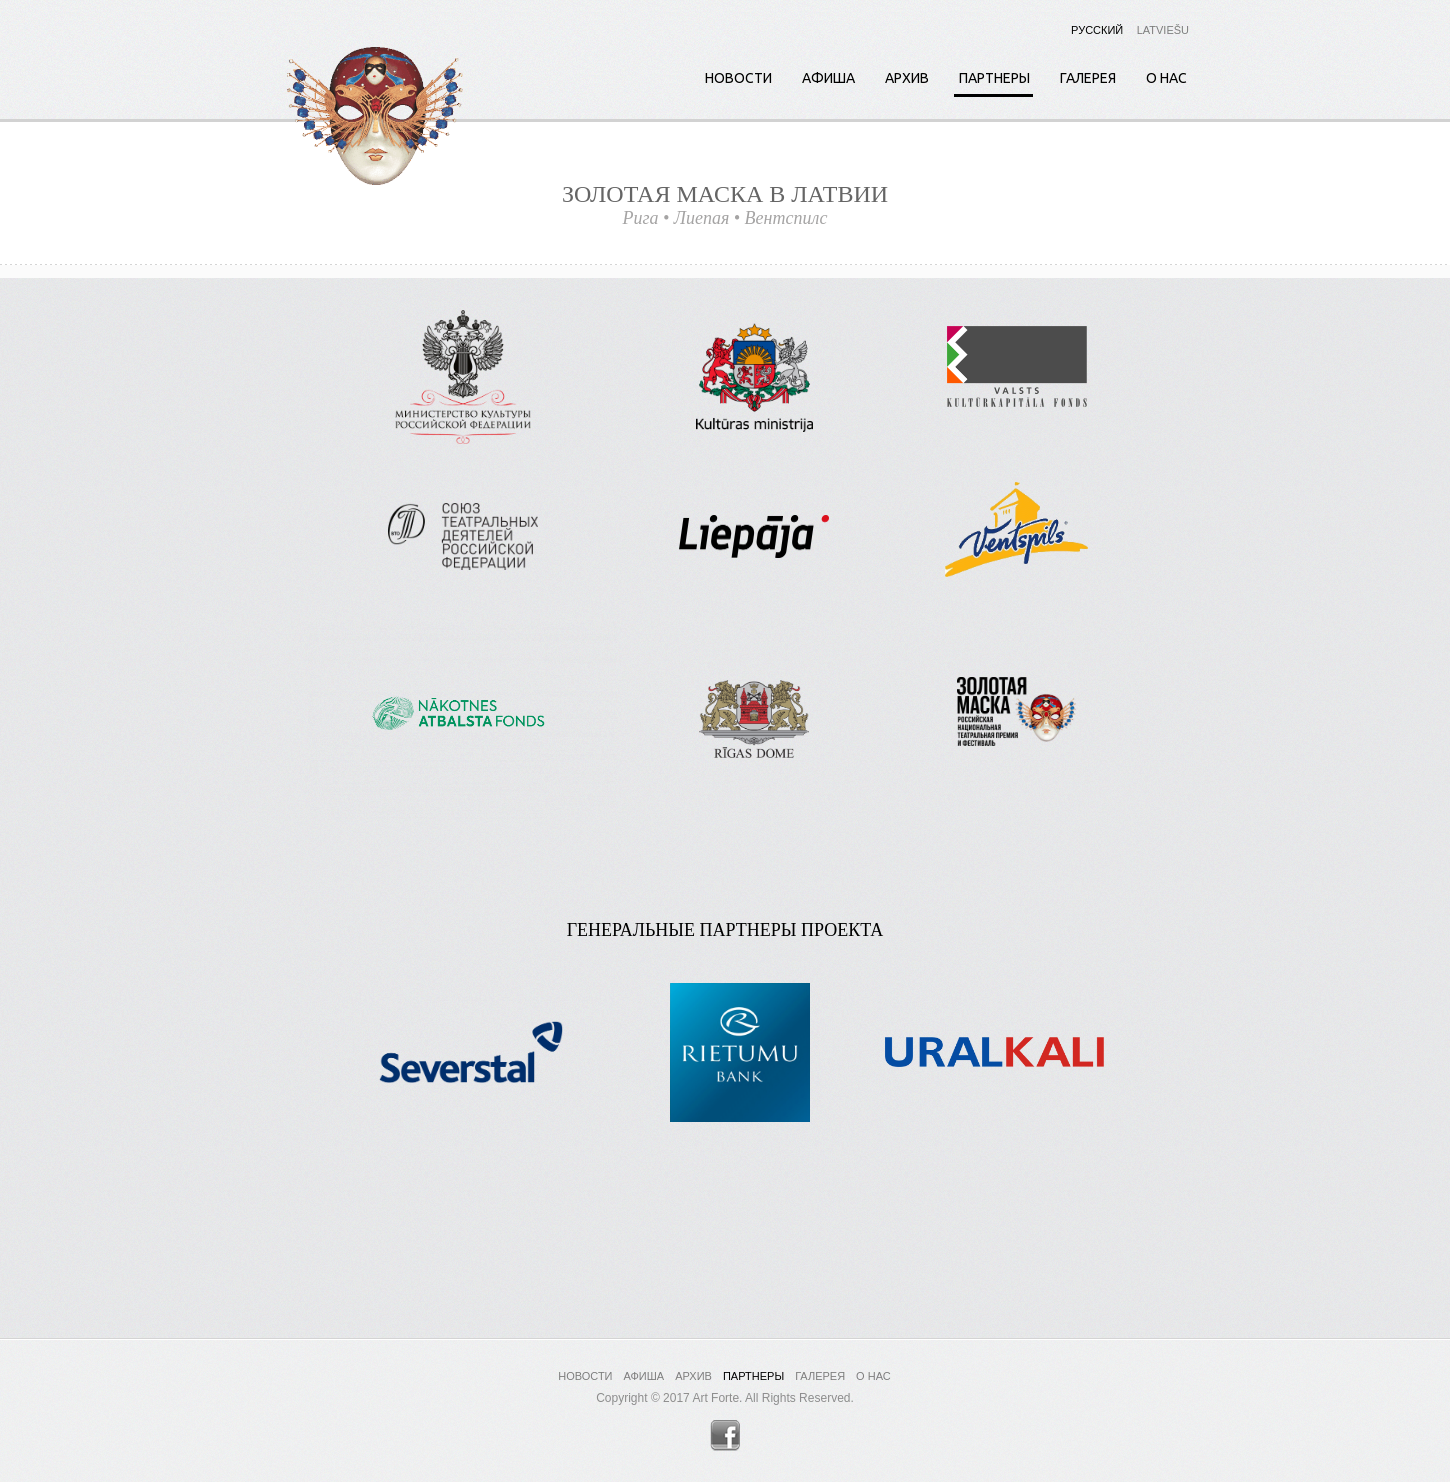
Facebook (725, 1435)
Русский (1097, 30)
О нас (1166, 78)
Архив (907, 78)
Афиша (828, 78)
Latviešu (1163, 30)
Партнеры (994, 78)
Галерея (1088, 78)
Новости (738, 78)
